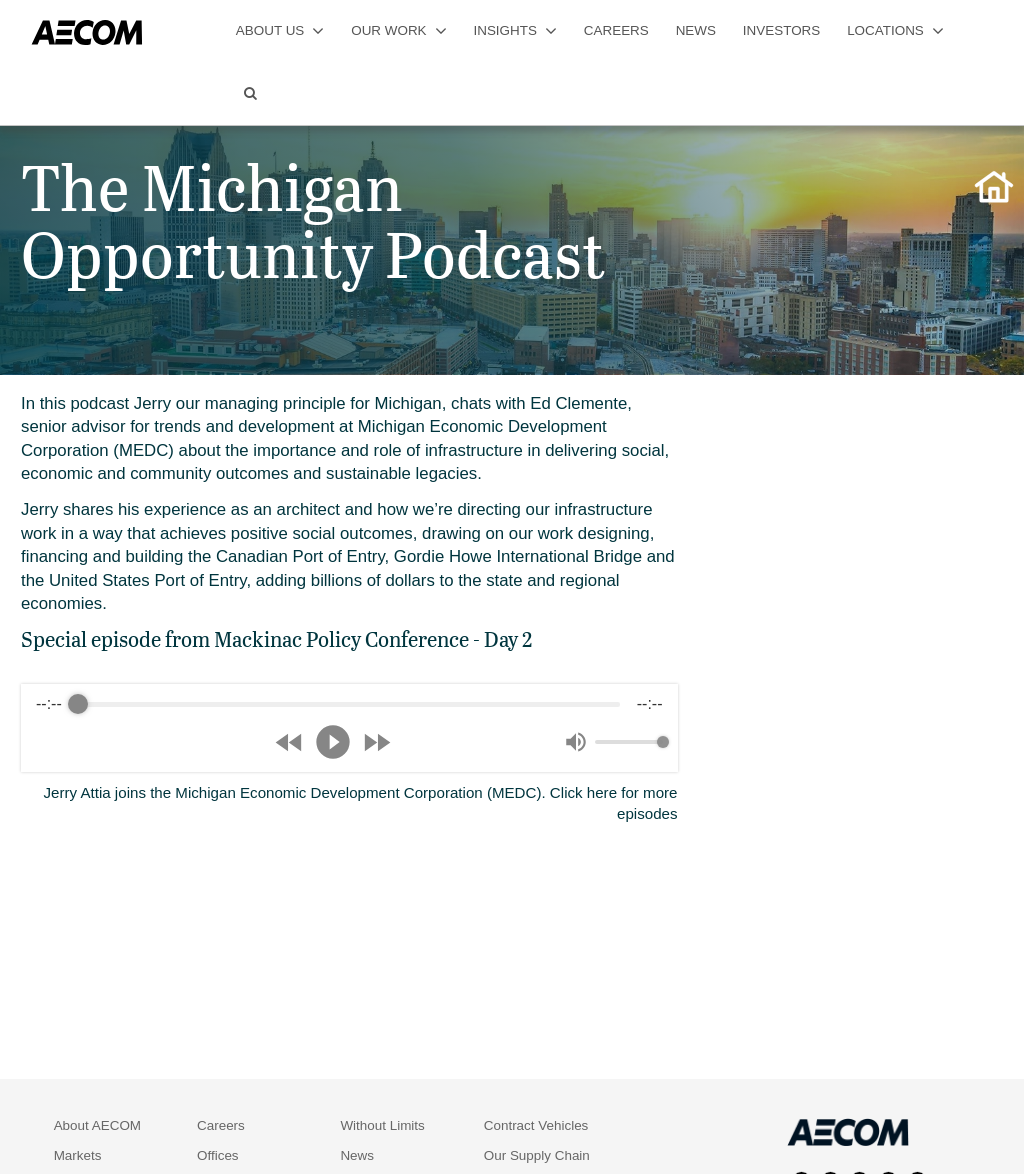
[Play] (333, 742)
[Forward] (376, 742)
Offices (218, 1155)
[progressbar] (349, 704)
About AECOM (97, 1125)
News (357, 1155)
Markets (78, 1155)
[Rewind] (289, 742)
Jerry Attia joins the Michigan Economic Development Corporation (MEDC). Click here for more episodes (361, 803)
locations (895, 30)
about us (280, 30)
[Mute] (576, 742)
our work (398, 30)
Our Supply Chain (537, 1155)
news (696, 30)
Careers (221, 1125)
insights (514, 30)
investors (781, 30)
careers (616, 30)
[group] (349, 728)
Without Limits (382, 1125)
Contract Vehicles (536, 1125)
